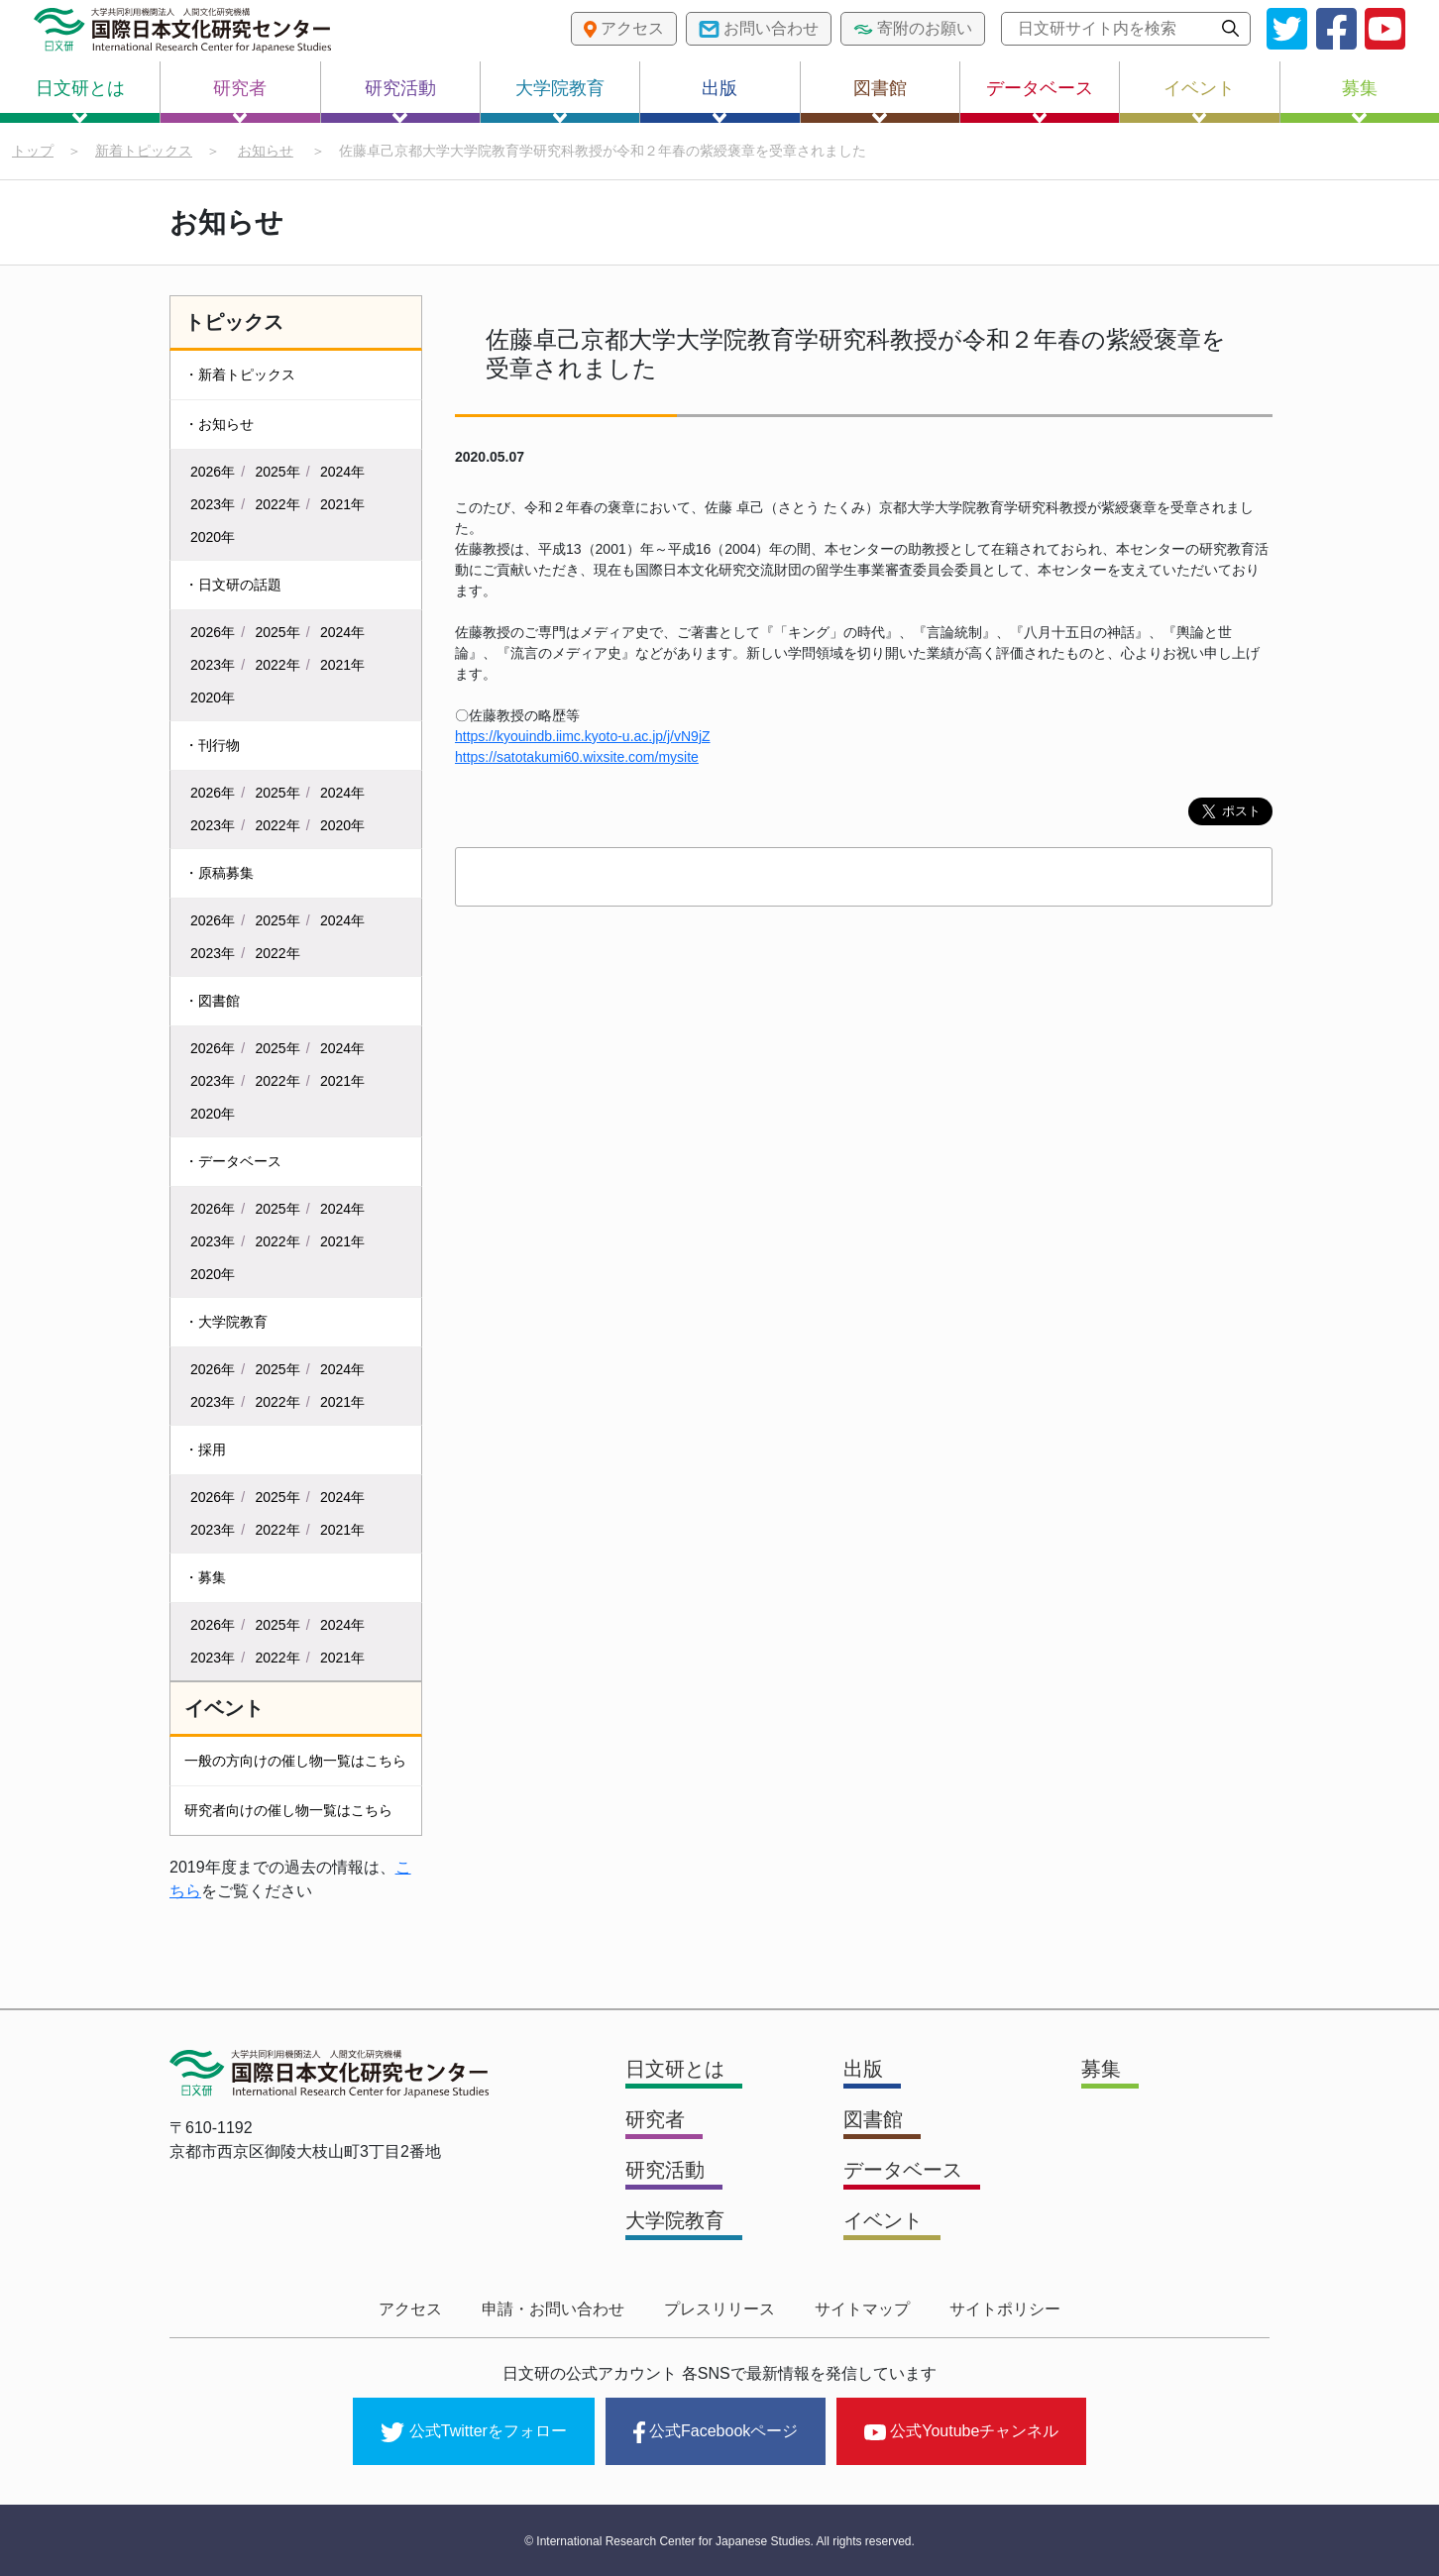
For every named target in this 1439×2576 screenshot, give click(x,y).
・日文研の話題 (232, 584)
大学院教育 (560, 100)
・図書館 (212, 1001)
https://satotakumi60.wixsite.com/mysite (577, 757)
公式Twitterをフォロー (474, 2432)
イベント (1199, 100)
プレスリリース (719, 2309)
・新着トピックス (239, 374)
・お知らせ (219, 424)
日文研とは (80, 100)
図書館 (880, 100)
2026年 (212, 472)
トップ (33, 151)
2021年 (342, 504)
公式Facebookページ (715, 2432)
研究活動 (400, 100)
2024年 (342, 472)
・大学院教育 (226, 1322)
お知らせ (265, 151)
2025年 (278, 472)
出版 (719, 100)
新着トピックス (143, 151)
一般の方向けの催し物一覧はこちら (295, 1761)
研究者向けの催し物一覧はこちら (288, 1810)
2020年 (212, 537)
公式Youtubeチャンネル (961, 2430)
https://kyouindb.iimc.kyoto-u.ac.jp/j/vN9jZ (583, 736)
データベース (1039, 100)
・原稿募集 (219, 873)
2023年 (212, 504)
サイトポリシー (1004, 2309)
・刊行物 (212, 745)
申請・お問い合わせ (553, 2309)
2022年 (278, 504)
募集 (1360, 100)
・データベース (232, 1161)
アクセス (410, 2309)
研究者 (240, 100)
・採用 (205, 1449)
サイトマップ (862, 2309)
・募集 (205, 1577)
